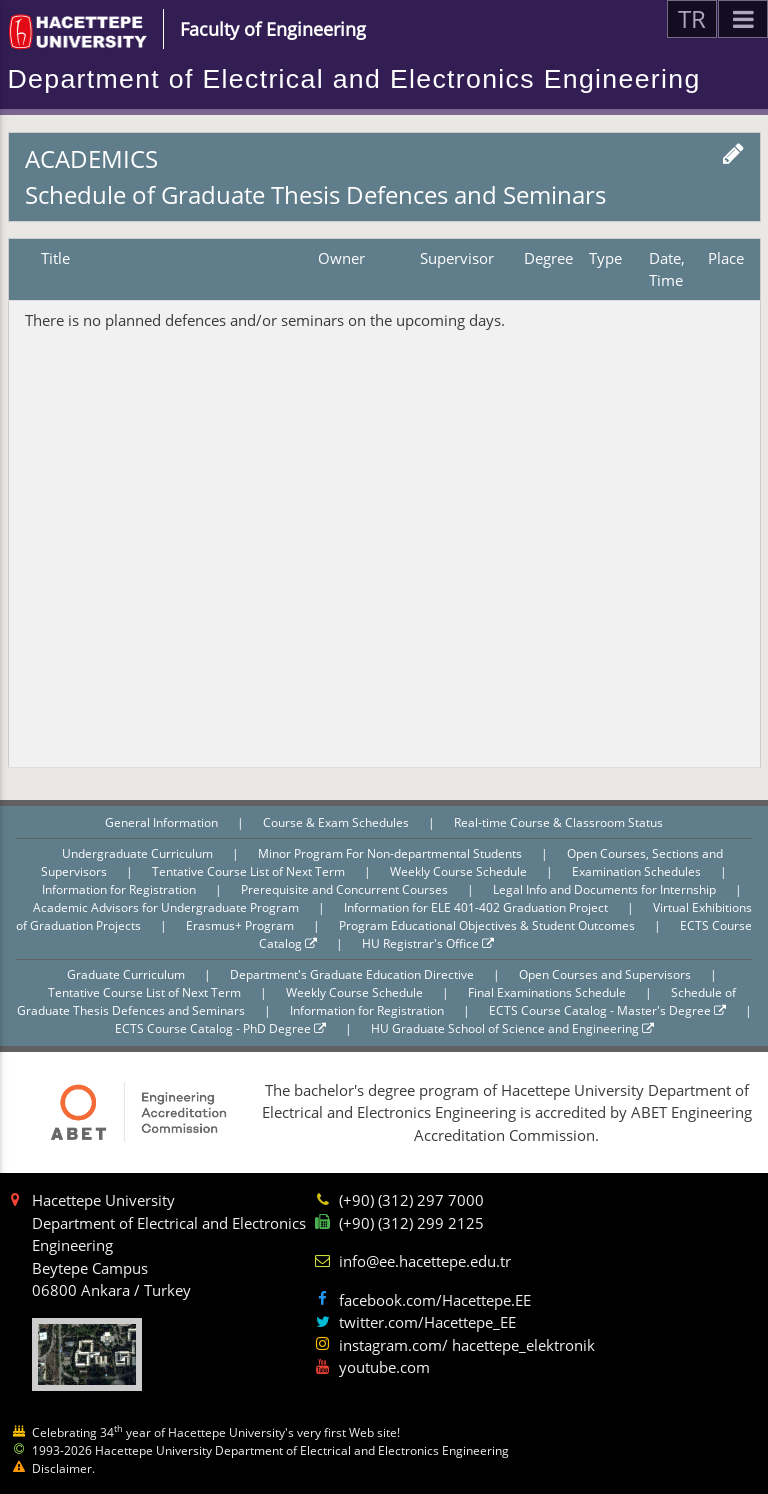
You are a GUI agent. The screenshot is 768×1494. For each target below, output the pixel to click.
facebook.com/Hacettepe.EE (435, 1300)
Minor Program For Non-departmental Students (391, 853)
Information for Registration (120, 889)
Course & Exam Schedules (337, 822)
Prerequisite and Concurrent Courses (346, 889)
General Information (163, 822)
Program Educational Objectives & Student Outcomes (488, 925)
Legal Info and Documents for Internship (606, 889)
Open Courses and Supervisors (606, 974)
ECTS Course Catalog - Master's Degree (607, 1010)
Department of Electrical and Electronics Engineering (354, 79)
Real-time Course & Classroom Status (558, 822)
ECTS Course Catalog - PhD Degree (220, 1028)
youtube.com (384, 1367)
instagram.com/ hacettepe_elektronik (467, 1345)
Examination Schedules (638, 871)
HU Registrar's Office (428, 943)
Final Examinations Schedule (548, 992)
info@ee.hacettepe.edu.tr (425, 1261)
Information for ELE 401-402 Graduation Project (477, 907)
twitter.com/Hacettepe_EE (427, 1322)
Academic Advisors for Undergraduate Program (167, 907)
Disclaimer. (63, 1468)
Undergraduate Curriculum (139, 853)
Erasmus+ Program (241, 925)
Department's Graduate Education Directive (353, 974)
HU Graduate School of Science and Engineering (512, 1028)
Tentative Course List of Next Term (250, 871)
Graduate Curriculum (127, 974)
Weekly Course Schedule (460, 871)
